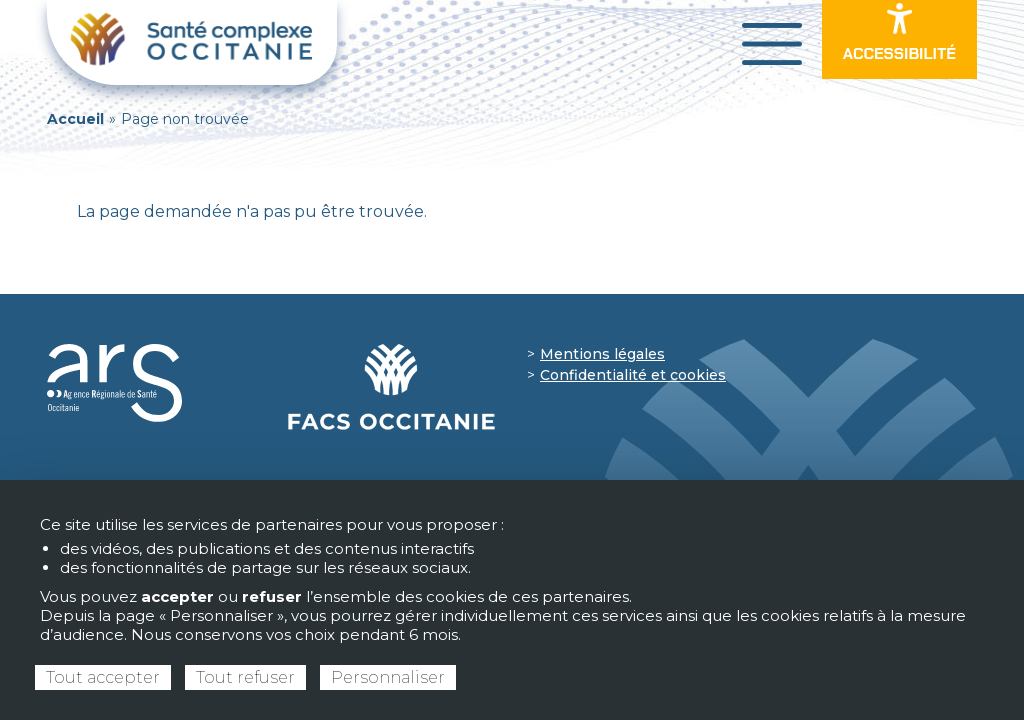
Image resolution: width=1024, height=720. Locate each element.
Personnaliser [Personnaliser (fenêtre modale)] (388, 677)
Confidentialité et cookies (633, 375)
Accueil (75, 119)
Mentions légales (602, 354)
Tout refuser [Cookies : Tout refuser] (245, 677)
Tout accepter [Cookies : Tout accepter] (103, 677)
